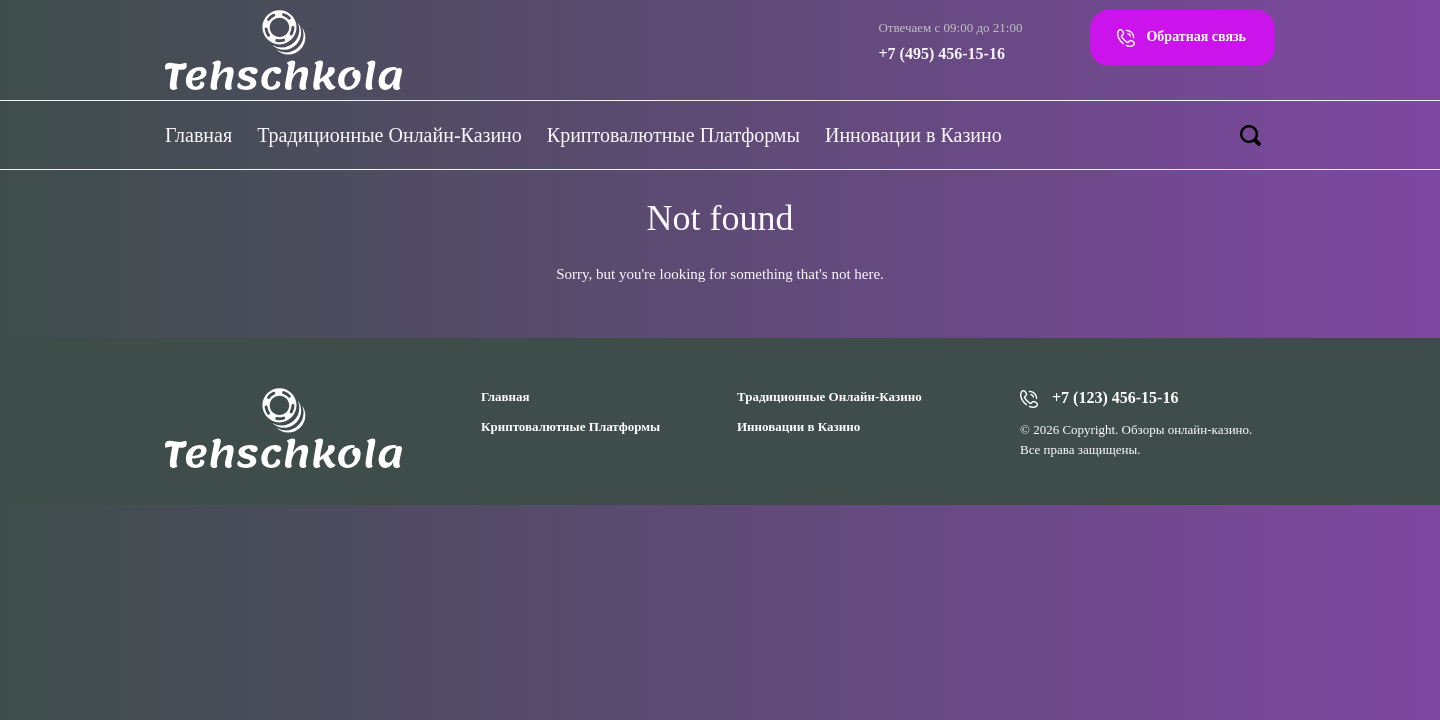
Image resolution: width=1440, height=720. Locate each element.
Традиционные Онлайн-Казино (389, 135)
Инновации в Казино (913, 135)
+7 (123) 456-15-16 (1115, 397)
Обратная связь (1196, 36)
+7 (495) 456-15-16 (941, 53)
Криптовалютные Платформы (673, 135)
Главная (198, 135)
